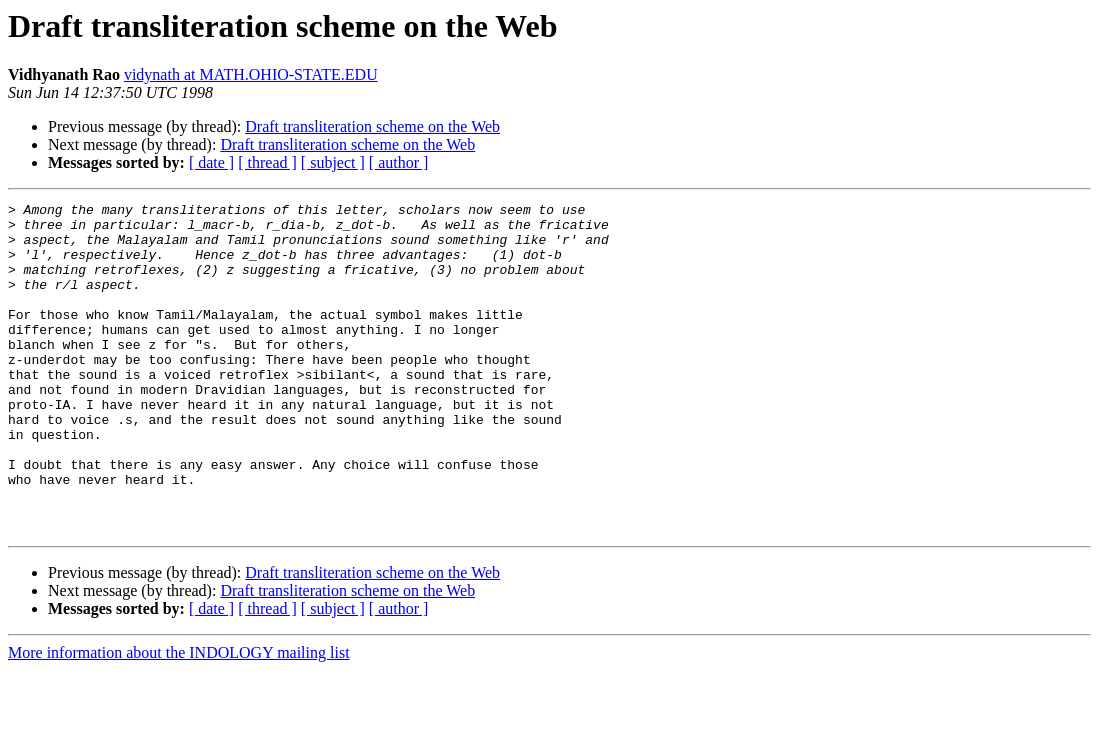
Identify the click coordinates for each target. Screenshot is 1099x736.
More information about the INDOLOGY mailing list (179, 718)
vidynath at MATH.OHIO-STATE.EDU (251, 74)
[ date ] (211, 162)
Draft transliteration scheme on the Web (372, 126)
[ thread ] (267, 162)
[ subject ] (333, 162)
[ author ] (399, 162)
